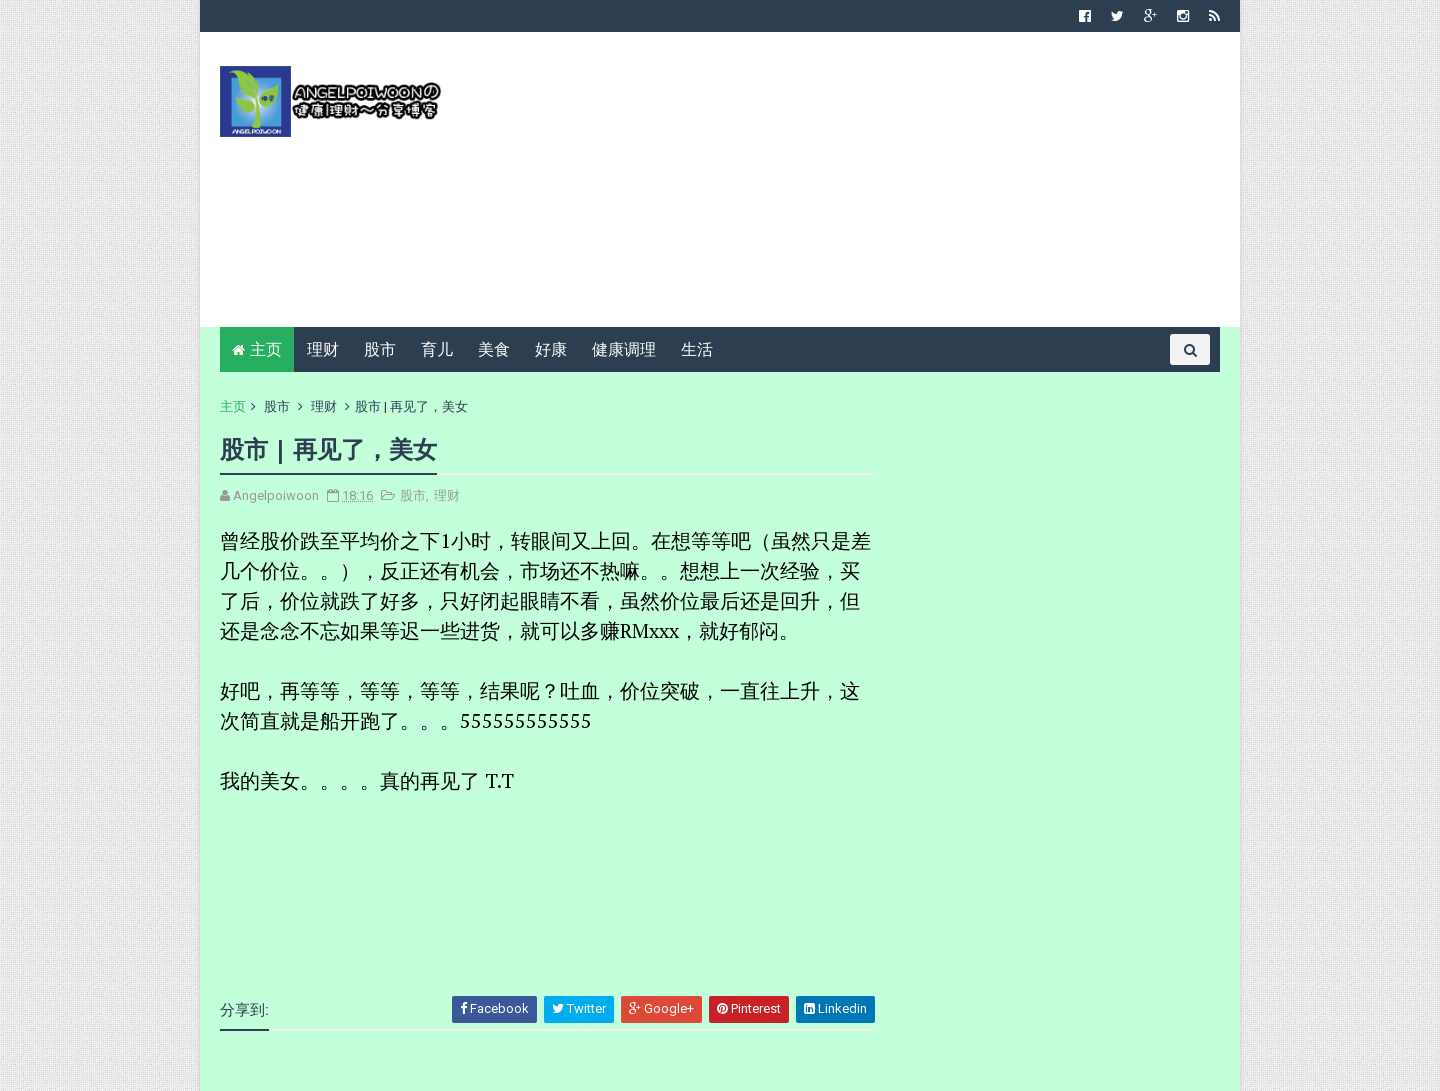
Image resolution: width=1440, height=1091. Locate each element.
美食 (494, 349)
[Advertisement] (855, 187)
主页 (266, 349)
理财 (323, 349)
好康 (551, 349)
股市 (380, 349)
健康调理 (624, 349)
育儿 (437, 349)
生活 (697, 349)
